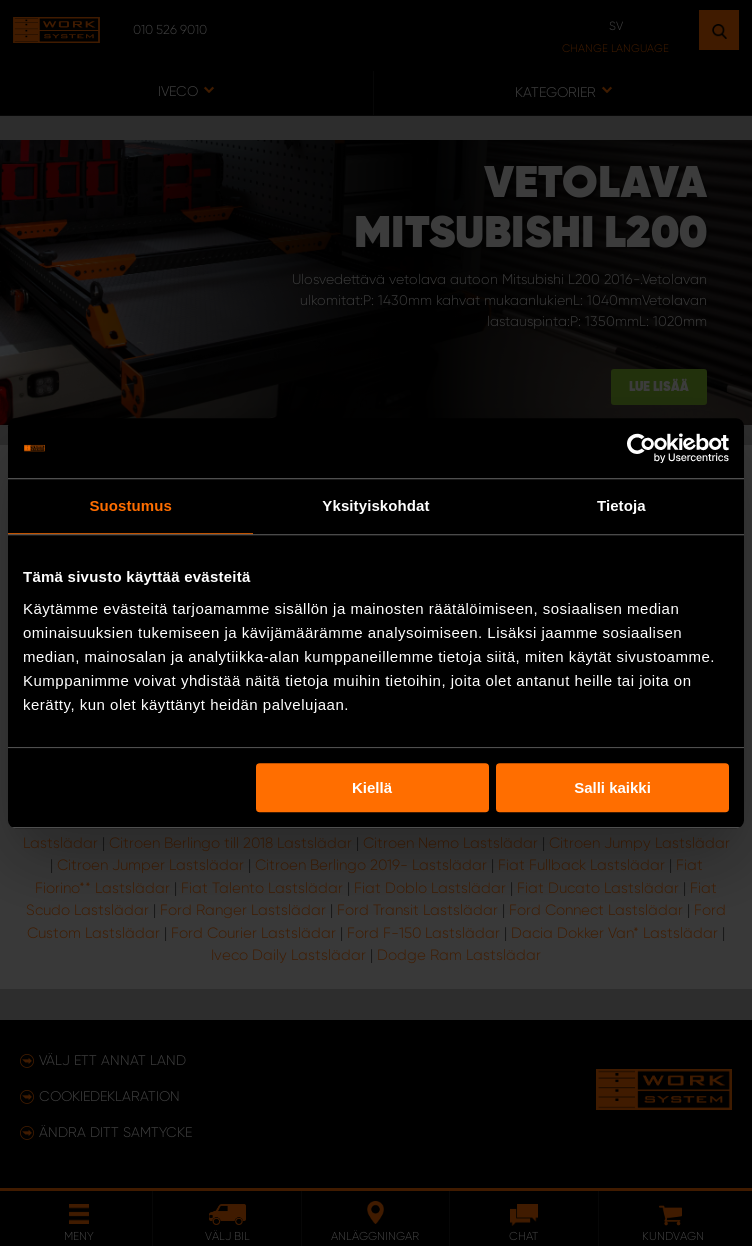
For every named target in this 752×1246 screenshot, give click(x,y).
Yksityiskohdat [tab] (375, 505)
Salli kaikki (612, 787)
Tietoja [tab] (621, 505)
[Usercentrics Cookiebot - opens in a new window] (641, 448)
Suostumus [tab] (130, 505)
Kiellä (372, 787)
